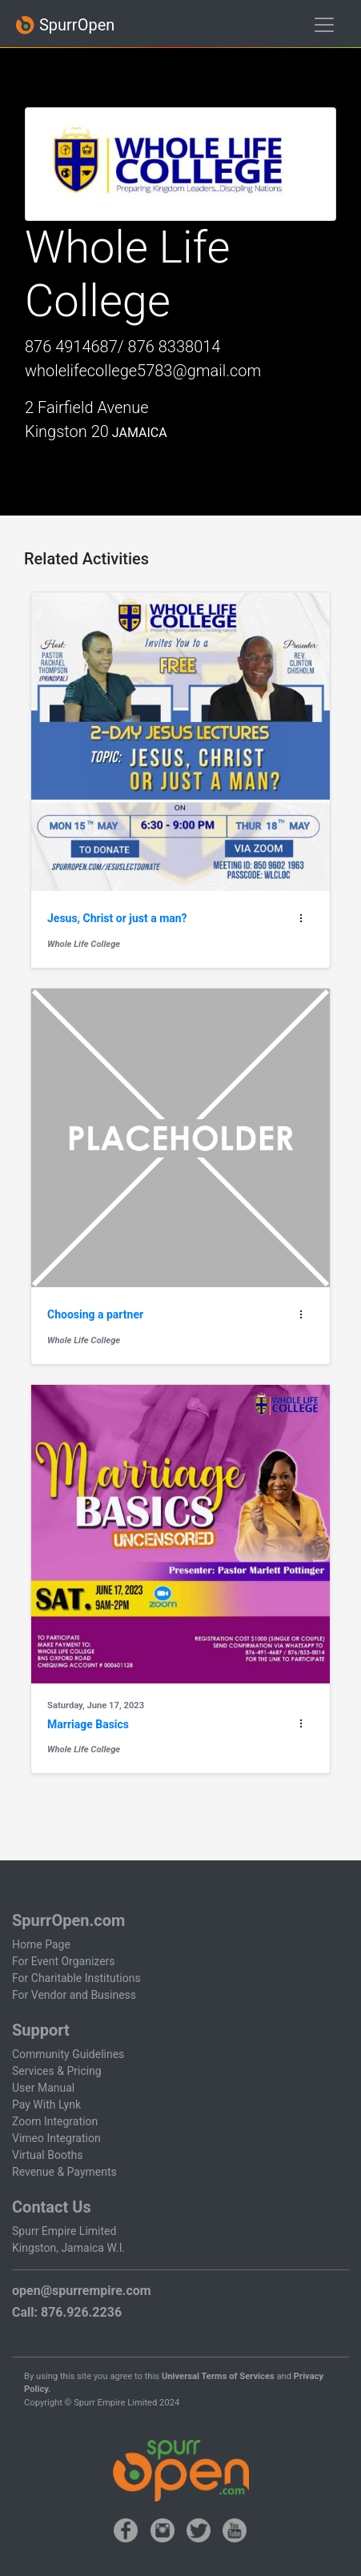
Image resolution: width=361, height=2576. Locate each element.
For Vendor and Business (74, 1994)
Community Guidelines (68, 2054)
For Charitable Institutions (76, 1978)
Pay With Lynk (46, 2104)
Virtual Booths (47, 2155)
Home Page (41, 1944)
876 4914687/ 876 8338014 (122, 346)
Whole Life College (83, 944)
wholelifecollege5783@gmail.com (143, 370)
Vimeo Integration (56, 2138)
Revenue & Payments (64, 2171)
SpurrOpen (64, 25)
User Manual (43, 2087)
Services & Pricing (57, 2070)
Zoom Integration (55, 2121)
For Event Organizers (63, 1961)
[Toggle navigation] (324, 25)
